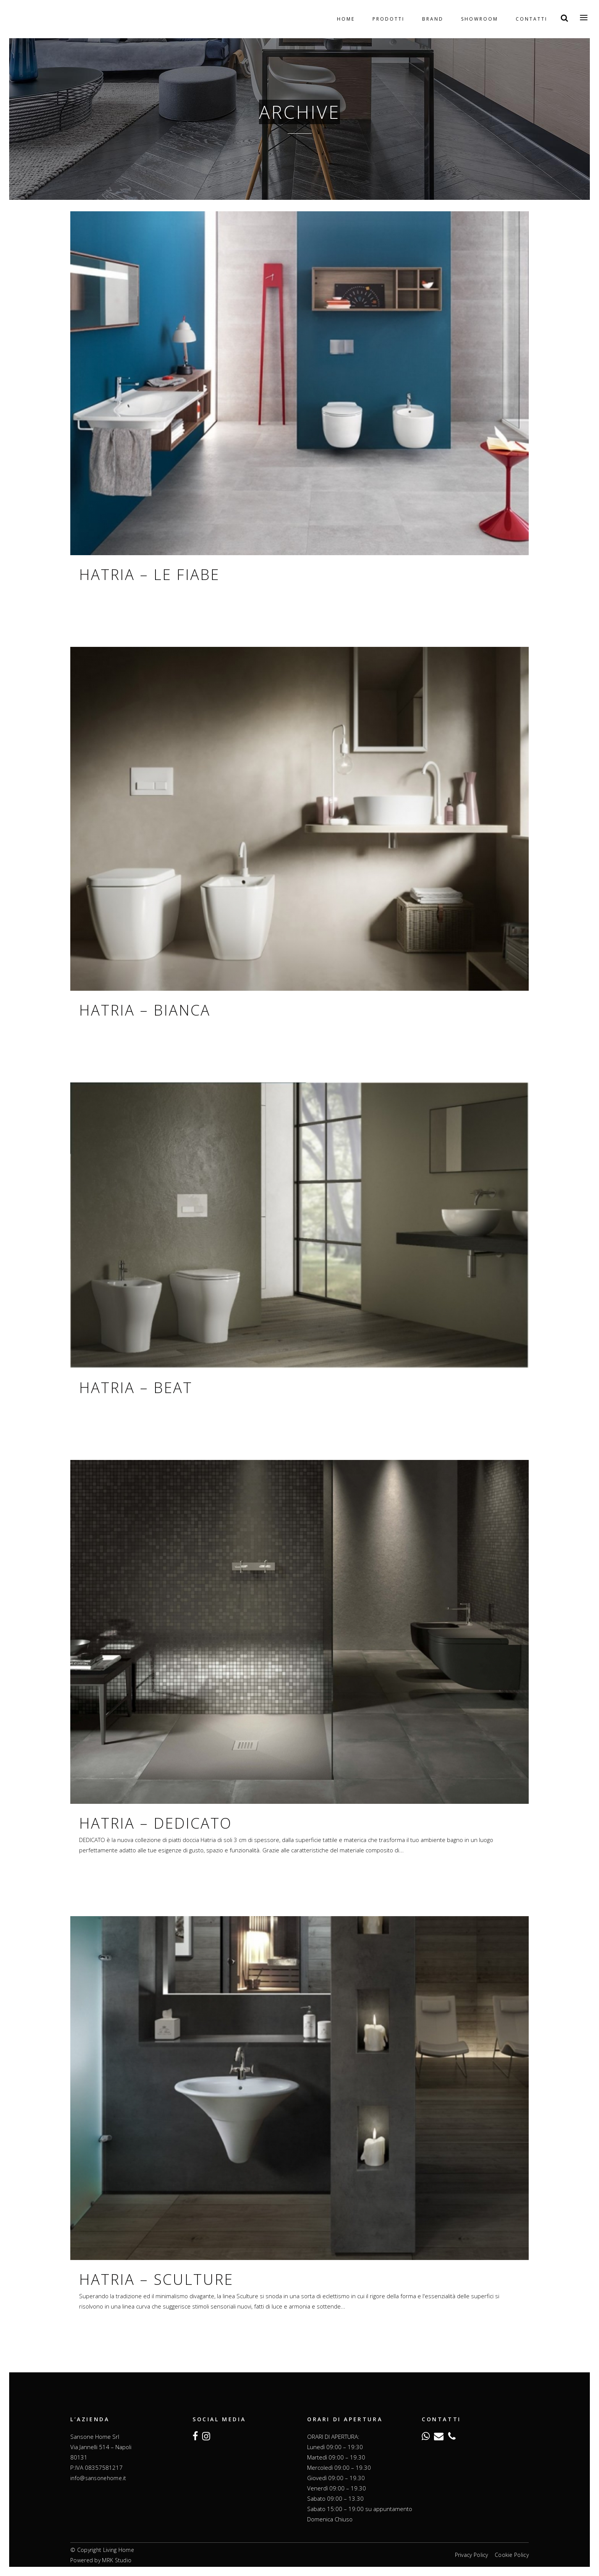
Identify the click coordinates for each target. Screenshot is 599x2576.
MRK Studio (116, 2560)
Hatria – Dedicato (155, 1823)
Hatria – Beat (136, 1387)
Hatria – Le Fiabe (149, 574)
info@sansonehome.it (98, 2478)
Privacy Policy (471, 2554)
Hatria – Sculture (156, 2279)
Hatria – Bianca (144, 1010)
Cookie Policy (512, 2554)
